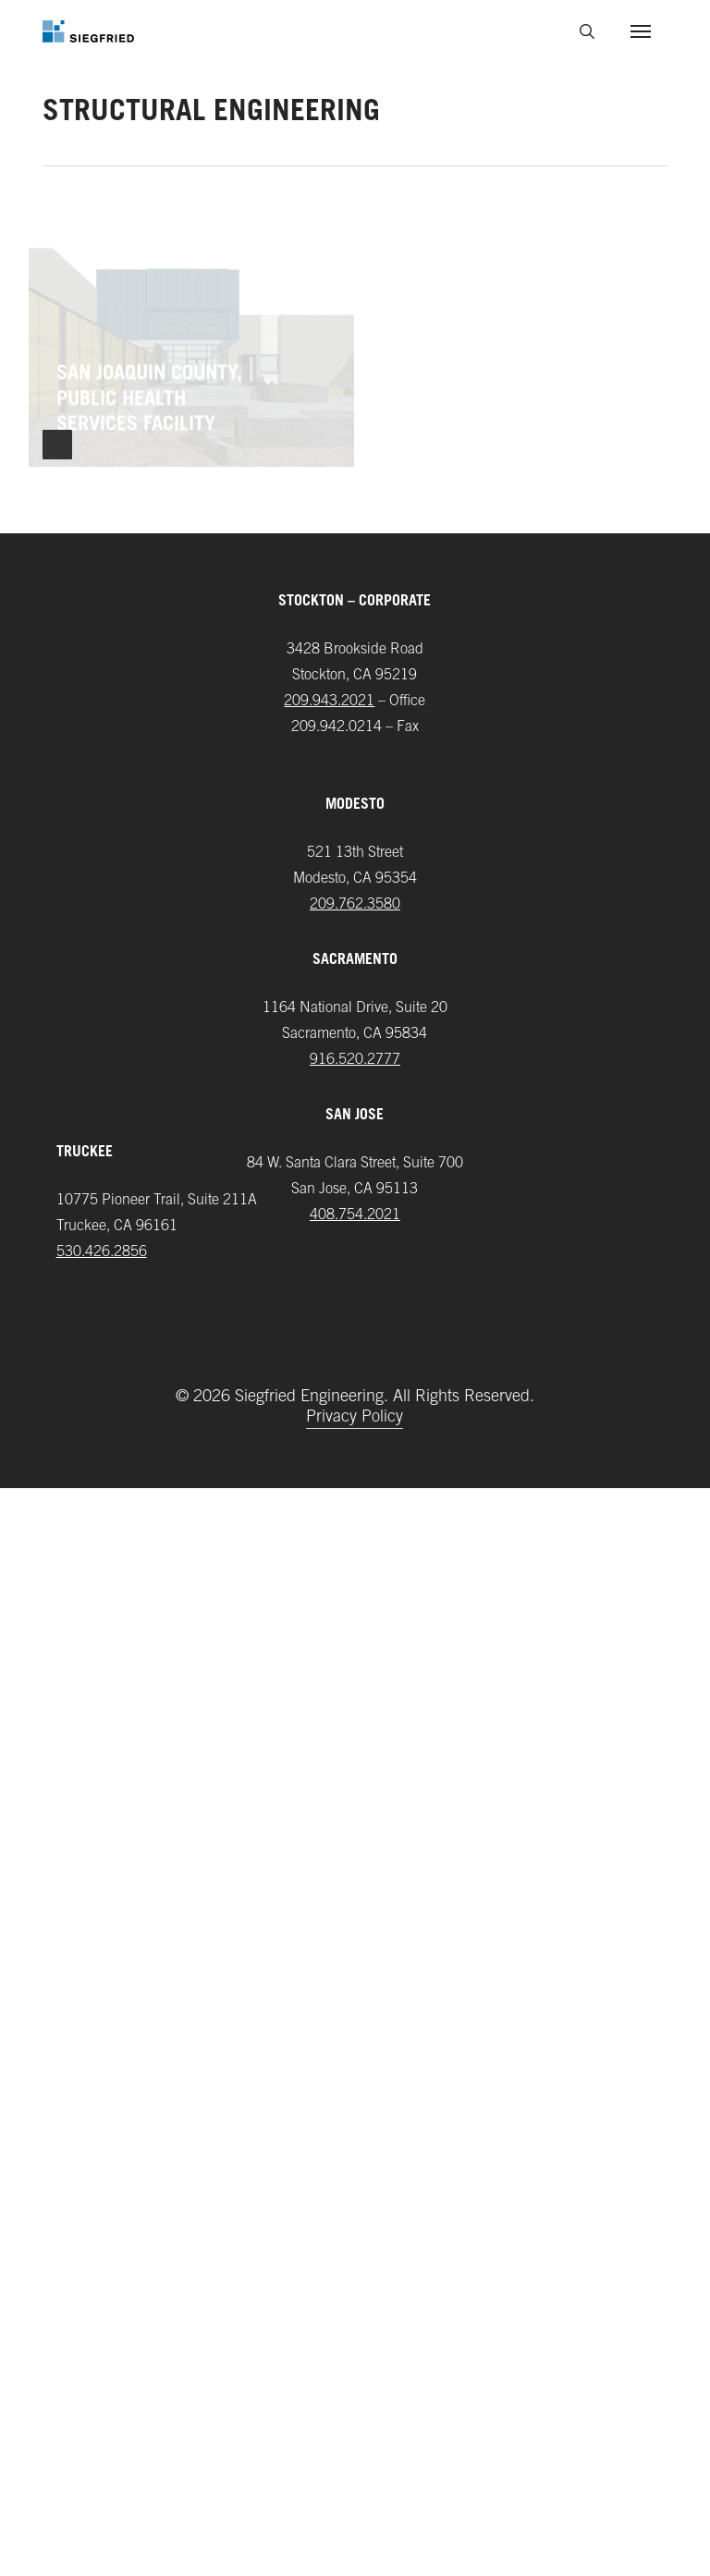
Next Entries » (57, 1532)
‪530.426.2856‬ (101, 2340)
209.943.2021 (329, 1789)
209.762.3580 (355, 1992)
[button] (640, 31)
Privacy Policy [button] (354, 2506)
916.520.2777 (355, 2148)
